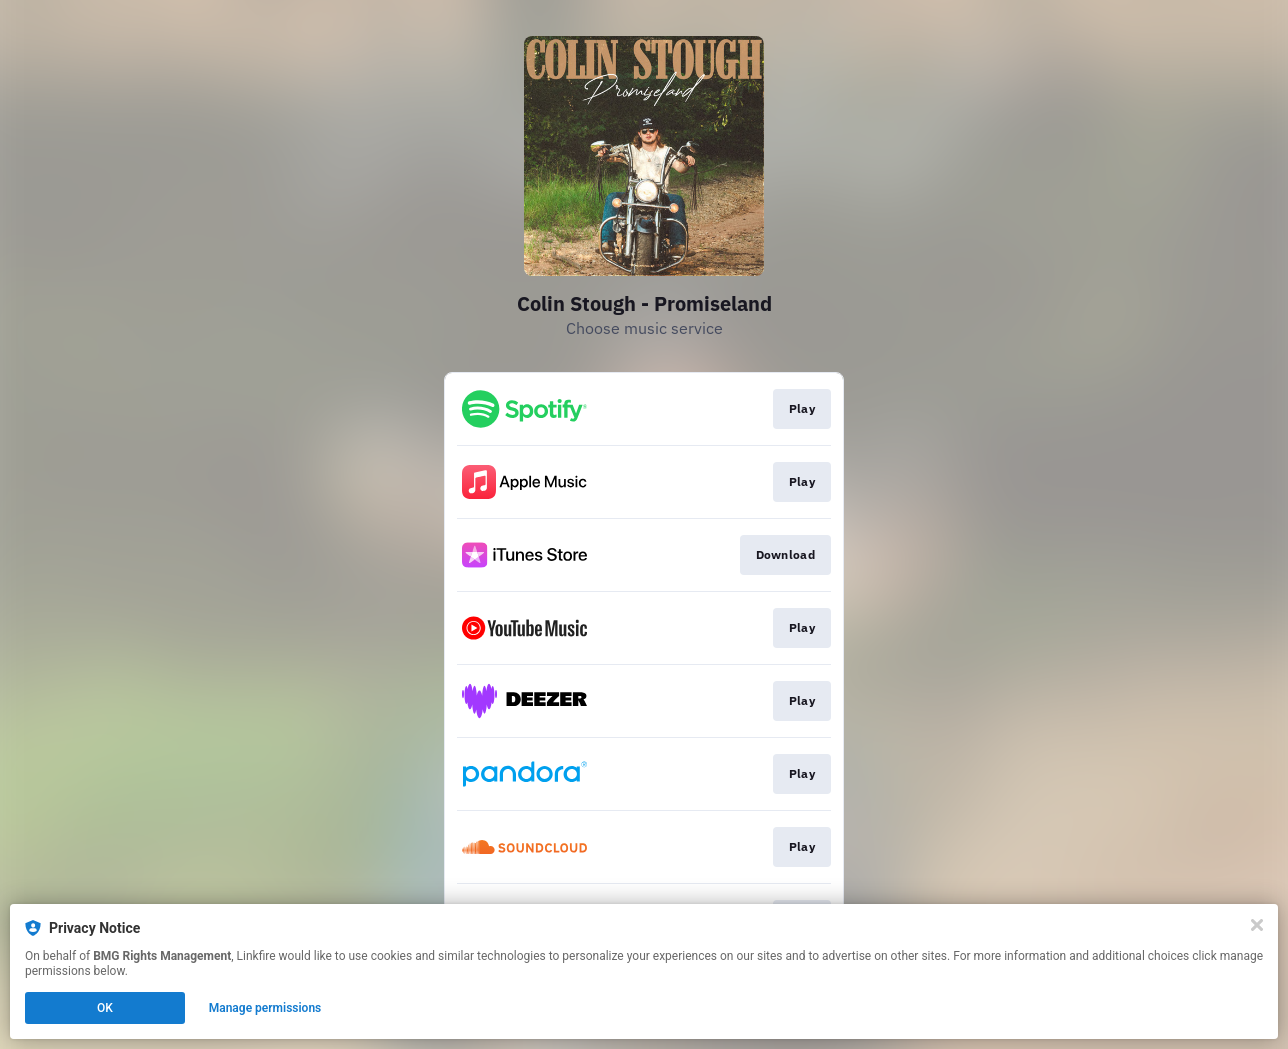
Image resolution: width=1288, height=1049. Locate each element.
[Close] (1257, 925)
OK (105, 1008)
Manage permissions (265, 1008)
